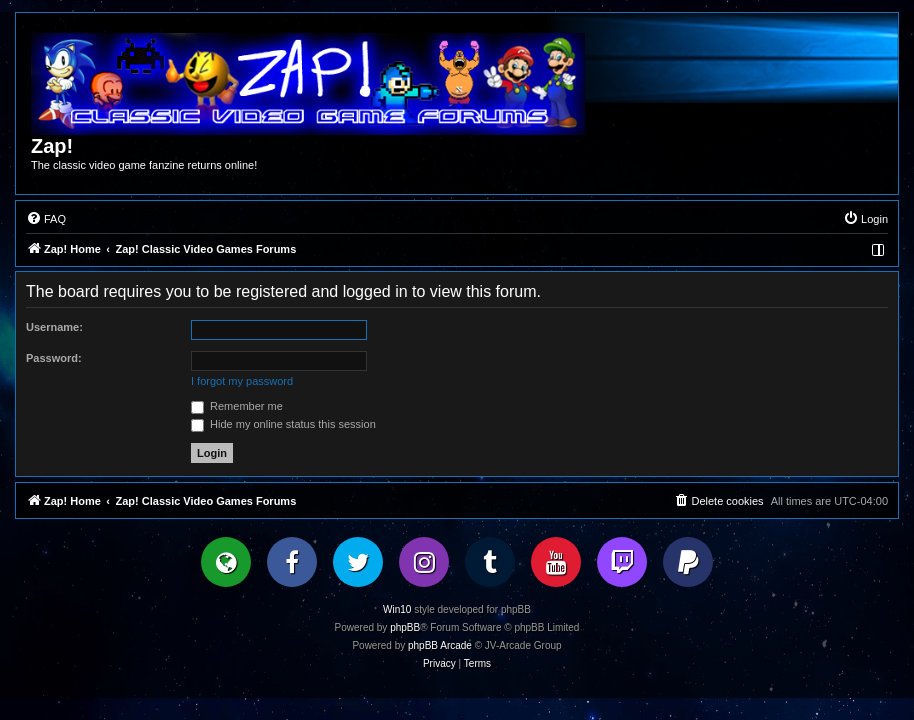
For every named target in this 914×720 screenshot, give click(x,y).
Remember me (237, 406)
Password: (54, 358)
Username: (54, 327)
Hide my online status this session (283, 424)
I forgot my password (242, 381)
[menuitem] (46, 219)
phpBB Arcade (440, 645)
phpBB (405, 627)
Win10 (397, 609)
